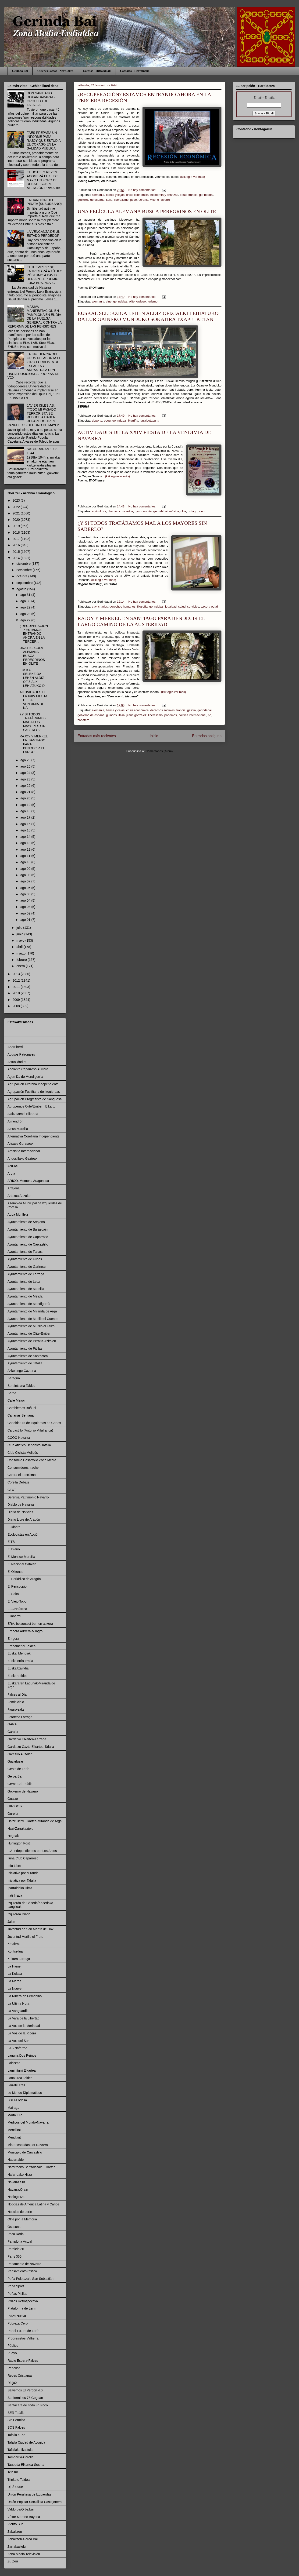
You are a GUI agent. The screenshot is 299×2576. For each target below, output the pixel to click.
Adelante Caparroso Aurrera (27, 1069)
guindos (111, 715)
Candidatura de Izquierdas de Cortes (34, 1423)
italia (109, 199)
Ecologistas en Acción (23, 1534)
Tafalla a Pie (16, 2435)
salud (181, 606)
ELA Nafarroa (17, 1609)
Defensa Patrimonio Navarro (28, 1497)
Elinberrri (14, 1616)
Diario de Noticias (20, 1512)
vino (202, 511)
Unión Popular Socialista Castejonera (34, 2502)
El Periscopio (17, 1586)
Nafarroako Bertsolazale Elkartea (31, 2167)
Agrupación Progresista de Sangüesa (34, 1099)
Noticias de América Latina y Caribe (33, 2204)
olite (132, 301)
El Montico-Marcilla (21, 1557)
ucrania (144, 199)
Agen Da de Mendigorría (25, 1076)
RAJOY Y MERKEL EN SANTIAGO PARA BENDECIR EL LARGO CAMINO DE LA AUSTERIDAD (141, 621)
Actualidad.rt (16, 1062)
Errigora (13, 1638)
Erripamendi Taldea (21, 1646)
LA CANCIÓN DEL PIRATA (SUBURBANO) (44, 202)
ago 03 (25, 907)
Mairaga (13, 2108)
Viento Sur (15, 2524)
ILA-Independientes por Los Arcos (32, 1851)
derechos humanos (122, 606)
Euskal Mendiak (19, 1653)
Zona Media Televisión (23, 2554)
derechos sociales (162, 710)
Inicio (154, 736)
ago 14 (25, 836)
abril (19, 947)
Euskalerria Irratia (20, 1661)
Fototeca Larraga (19, 1717)
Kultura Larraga (18, 1959)
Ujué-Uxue (15, 2487)
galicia (191, 710)
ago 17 (25, 817)
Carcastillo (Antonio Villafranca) (30, 1430)
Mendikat (14, 2130)
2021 (17, 513)
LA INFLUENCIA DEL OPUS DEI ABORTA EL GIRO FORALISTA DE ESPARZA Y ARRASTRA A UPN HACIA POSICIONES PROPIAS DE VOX (34, 366)
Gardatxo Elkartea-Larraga (26, 1739)
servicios (193, 606)
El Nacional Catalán (21, 1564)
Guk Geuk (14, 1806)
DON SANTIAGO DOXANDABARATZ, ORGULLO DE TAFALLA (42, 99)
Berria (11, 1393)
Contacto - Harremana (135, 71)
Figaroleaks (15, 1709)
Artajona (13, 1188)
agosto (21, 589)
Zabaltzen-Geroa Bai (22, 2539)
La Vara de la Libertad (23, 2018)
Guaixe (12, 1798)
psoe (133, 199)
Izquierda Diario (18, 1914)
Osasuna (14, 2227)
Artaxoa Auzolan (19, 1196)
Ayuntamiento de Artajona (26, 1222)
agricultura (99, 511)
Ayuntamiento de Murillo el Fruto (30, 1326)
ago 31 (25, 595)
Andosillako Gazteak (22, 1158)
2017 (17, 539)
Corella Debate (18, 1482)
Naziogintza (16, 2197)
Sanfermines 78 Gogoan (25, 2398)
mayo (20, 940)
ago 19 (25, 805)
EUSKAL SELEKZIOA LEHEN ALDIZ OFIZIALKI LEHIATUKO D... (33, 678)
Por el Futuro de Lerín (23, 2331)
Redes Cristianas (19, 2375)
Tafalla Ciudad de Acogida (26, 2442)
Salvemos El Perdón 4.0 (25, 2390)
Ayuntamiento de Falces (25, 1251)
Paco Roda (15, 2234)
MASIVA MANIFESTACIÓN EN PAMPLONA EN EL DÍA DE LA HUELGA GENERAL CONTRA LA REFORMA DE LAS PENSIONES (34, 316)
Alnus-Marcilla (17, 1129)
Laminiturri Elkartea (21, 2070)
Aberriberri (15, 1047)
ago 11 (25, 856)
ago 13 (25, 843)
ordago (141, 301)
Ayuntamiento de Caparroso (27, 1237)
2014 (17, 558)
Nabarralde (15, 2159)
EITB (11, 1542)
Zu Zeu (12, 2561)
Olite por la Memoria (22, 2219)
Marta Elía (14, 2115)
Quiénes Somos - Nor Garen (55, 71)
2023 (17, 500)
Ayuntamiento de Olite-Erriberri (29, 1333)
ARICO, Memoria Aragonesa (28, 1181)
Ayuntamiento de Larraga (25, 1274)
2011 (17, 987)
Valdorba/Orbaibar (20, 2509)
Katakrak (13, 1944)
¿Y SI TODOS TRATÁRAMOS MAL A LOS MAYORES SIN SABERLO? (33, 722)
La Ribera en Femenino (24, 1996)
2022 (17, 507)
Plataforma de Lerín (21, 2308)
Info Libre (14, 1866)
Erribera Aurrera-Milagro (25, 1631)
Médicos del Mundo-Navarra (28, 2122)
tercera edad (209, 606)
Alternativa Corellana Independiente (33, 1136)
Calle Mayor (16, 1400)
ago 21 (25, 792)
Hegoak (13, 1836)
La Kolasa (14, 1973)
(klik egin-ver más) (192, 177)
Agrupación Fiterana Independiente (33, 1084)
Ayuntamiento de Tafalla (24, 1363)
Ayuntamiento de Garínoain (27, 1266)
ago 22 (25, 785)
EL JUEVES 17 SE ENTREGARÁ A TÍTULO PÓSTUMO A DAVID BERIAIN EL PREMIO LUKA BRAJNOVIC (44, 275)
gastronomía (143, 511)
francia (192, 195)
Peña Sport (15, 2286)
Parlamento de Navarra (24, 2264)
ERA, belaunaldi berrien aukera (30, 1623)
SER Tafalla (16, 2413)
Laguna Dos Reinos (21, 2055)
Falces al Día (17, 1694)
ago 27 (25, 620)
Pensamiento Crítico (22, 2271)
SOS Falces (16, 2427)
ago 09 (25, 869)
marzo (21, 953)
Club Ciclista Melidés (22, 1452)
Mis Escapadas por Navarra (27, 2145)
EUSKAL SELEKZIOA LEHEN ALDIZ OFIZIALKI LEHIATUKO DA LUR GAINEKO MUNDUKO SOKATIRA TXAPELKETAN (148, 316)
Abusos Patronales (21, 1054)
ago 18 (25, 811)
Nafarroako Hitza (19, 2174)
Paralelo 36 (15, 2249)
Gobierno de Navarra (22, 1791)
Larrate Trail (16, 2085)
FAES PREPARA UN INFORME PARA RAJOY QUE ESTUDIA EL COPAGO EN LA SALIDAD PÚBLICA (44, 140)
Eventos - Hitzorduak (97, 71)
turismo (152, 301)
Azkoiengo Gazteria (21, 1371)
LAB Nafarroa (17, 2048)
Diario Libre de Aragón (23, 1519)
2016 (17, 545)
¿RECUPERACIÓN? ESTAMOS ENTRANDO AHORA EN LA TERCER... (34, 633)
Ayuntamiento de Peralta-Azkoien (31, 1341)
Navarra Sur (16, 2182)
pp (209, 715)
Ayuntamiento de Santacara (27, 1356)
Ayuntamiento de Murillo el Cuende (32, 1319)
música (174, 511)
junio (20, 934)
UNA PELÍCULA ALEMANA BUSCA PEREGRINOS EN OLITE (147, 211)
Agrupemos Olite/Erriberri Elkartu (31, 1106)
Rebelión (13, 2368)
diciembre (24, 563)
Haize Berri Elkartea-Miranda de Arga (34, 1821)
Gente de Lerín (18, 1769)
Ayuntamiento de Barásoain (27, 1229)
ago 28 (25, 614)
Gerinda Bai (20, 71)
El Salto (13, 1594)
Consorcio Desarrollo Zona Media (31, 1460)
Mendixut (14, 2137)
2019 (17, 526)
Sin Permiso (16, 2420)
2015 (17, 552)
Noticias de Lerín (19, 2212)
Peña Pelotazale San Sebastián (30, 2279)
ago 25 (25, 766)
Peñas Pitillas (17, 2293)
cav (94, 606)
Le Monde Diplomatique (24, 2093)
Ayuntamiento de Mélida (25, 1296)
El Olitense (15, 1572)
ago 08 (25, 875)
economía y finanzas (164, 195)
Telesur (12, 2472)
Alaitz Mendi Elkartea (22, 1114)
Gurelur (12, 1813)
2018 (17, 532)
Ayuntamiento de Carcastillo (27, 1244)
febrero (22, 960)
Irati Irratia (14, 1895)
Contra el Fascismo (21, 1475)
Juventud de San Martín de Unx (30, 1929)
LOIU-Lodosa (17, 2100)
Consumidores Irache (23, 1467)
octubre (22, 576)
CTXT (11, 1490)
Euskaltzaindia (17, 1668)
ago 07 (25, 881)
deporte (97, 420)
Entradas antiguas (206, 736)
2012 (17, 980)
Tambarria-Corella (20, 2457)
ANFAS (12, 1166)
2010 (17, 993)
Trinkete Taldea (18, 2479)
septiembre (24, 583)
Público (12, 2345)
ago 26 (25, 760)
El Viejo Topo (16, 1601)
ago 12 (25, 849)
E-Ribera (13, 1527)
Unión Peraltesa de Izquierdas (29, 2494)
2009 (17, 1000)
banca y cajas (115, 195)
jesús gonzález (136, 715)
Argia (11, 1173)
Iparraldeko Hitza (19, 1888)
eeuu (183, 195)
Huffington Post (18, 1843)
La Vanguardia (17, 2011)
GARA (12, 1724)
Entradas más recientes (97, 736)
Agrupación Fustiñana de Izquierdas (33, 1091)
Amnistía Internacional (23, 1151)
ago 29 (25, 607)
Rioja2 (12, 2383)
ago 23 (25, 779)
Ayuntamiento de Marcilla (25, 1289)
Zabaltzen (14, 2531)
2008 (17, 1006)
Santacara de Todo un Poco (27, 2405)
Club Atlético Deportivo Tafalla (29, 1445)
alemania (98, 195)
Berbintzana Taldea (21, 1386)
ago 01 (25, 920)
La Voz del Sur (18, 2041)
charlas (112, 511)
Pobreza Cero (17, 2323)
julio (19, 927)
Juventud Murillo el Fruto (25, 1936)
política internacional (192, 715)
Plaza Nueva (16, 2316)
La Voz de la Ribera (21, 2033)
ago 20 (25, 798)
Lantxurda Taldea (19, 2078)
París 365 (14, 2256)
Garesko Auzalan (19, 1754)
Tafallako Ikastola (19, 2450)
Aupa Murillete (17, 1214)
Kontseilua (15, 1951)
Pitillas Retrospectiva (22, 2301)
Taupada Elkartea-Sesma (25, 2465)
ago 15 (25, 830)
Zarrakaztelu (16, 2546)
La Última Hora (18, 2003)
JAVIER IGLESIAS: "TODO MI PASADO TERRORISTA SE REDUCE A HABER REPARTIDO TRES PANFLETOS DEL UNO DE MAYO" (33, 415)
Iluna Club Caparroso (22, 1858)
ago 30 (25, 601)
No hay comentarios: (142, 190)
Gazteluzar (15, 1761)
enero (21, 966)
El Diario (13, 1549)
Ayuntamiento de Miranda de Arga (32, 1311)
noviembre (24, 570)
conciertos (126, 511)
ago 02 (25, 913)
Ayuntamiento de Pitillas (24, 1348)
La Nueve (14, 1988)
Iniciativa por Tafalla (21, 1880)
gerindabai (206, 195)
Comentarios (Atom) (159, 751)
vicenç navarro (160, 199)
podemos (170, 715)
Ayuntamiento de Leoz (23, 1281)
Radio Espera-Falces (22, 2360)
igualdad (171, 606)
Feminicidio (15, 1702)
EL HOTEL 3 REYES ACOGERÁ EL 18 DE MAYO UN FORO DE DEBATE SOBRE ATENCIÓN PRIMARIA (43, 180)
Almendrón (15, 1121)
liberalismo (121, 199)
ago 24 (25, 773)
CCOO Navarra (18, 1437)
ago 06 (25, 888)
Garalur (12, 1732)
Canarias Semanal (20, 1415)
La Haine (14, 1966)
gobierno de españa (91, 199)
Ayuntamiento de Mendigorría (28, 1304)
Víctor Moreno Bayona (23, 2517)
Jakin (11, 1922)
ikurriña (133, 420)
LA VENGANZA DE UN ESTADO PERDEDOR (44, 233)
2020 (17, 519)
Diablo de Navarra (20, 1504)
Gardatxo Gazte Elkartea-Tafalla (30, 1747)
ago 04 (25, 900)
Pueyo (12, 2353)
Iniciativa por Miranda (23, 1873)
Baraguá (13, 1378)
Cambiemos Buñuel (21, 1408)
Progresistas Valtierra (23, 2338)
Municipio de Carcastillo (24, 2152)
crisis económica (137, 195)
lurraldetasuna (149, 420)
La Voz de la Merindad (23, 2026)
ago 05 (25, 894)
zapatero (83, 720)
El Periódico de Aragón (24, 1579)
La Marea (14, 1981)
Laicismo (13, 2063)
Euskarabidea (17, 1676)
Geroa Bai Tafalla (19, 1784)
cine (108, 301)
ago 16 (25, 824)
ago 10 (25, 862)
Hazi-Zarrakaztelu (20, 1828)
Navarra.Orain (17, 2189)
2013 (17, 974)
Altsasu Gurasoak (20, 1143)
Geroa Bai (14, 1776)
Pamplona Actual (19, 2241)
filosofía (142, 606)
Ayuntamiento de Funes (24, 1259)
